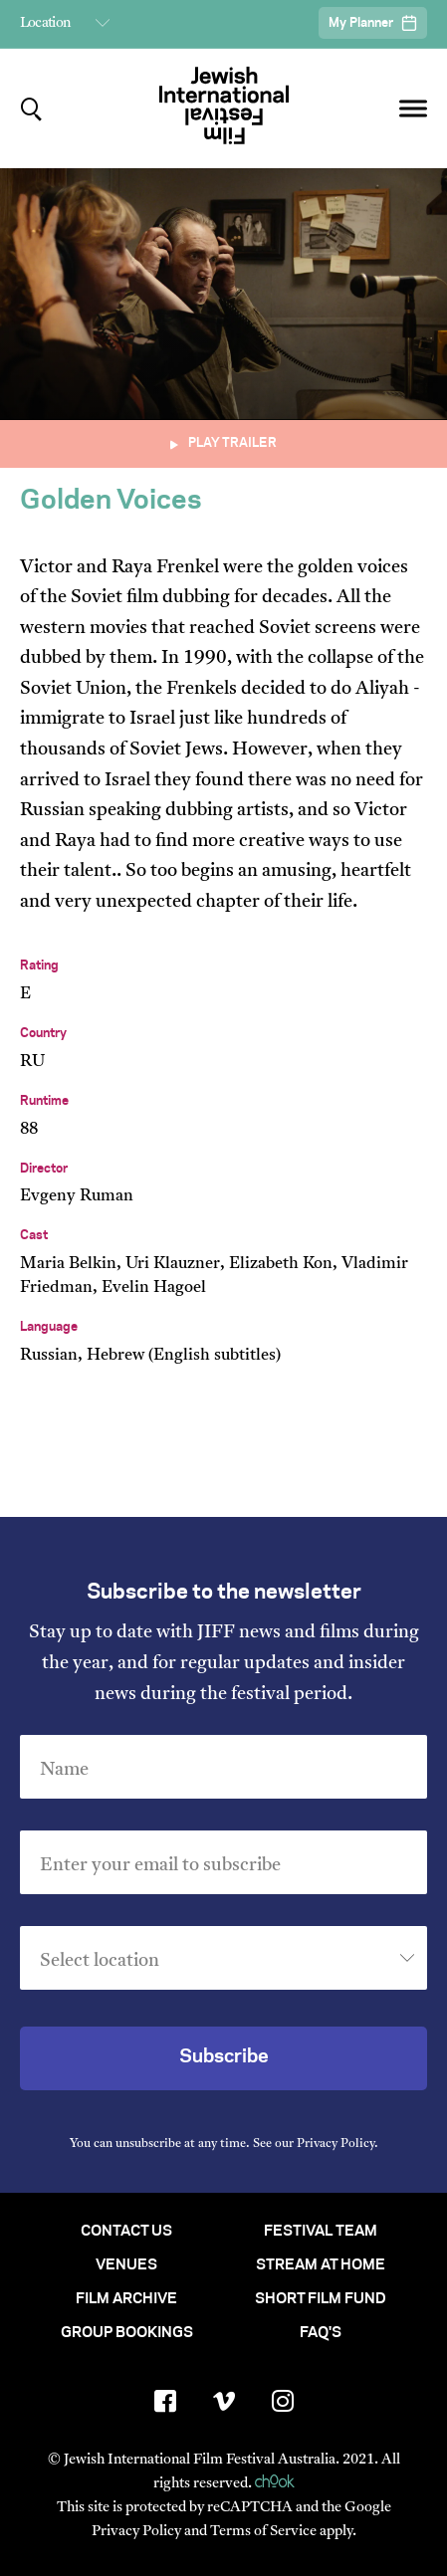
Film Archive (126, 2299)
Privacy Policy (335, 2144)
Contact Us (126, 2232)
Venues (126, 2265)
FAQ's (320, 2333)
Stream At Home (320, 2265)
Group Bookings (127, 2333)
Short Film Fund (320, 2299)
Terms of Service (263, 2531)
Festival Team (320, 2232)
